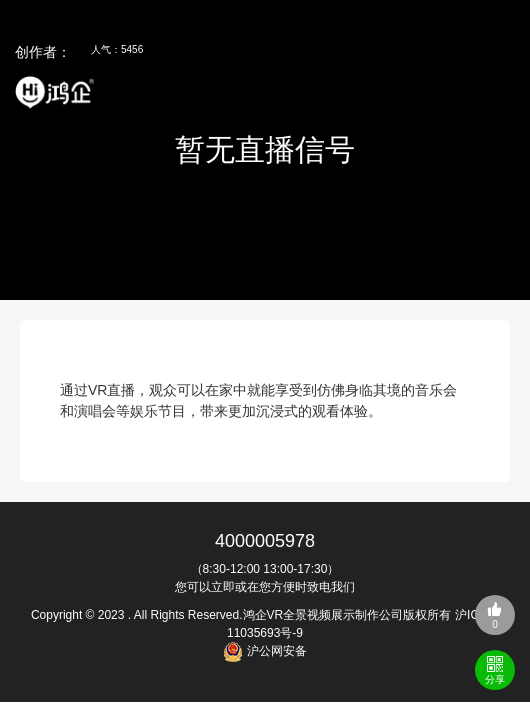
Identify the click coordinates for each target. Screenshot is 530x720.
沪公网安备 (274, 651)
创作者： (43, 52)
